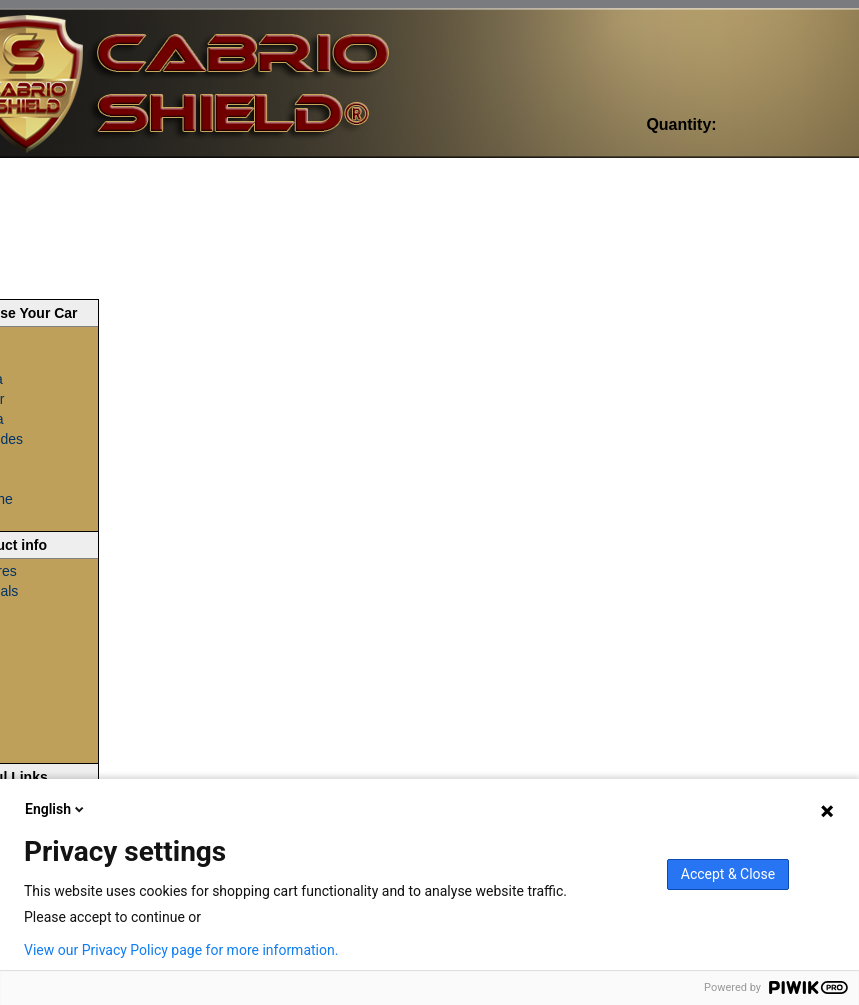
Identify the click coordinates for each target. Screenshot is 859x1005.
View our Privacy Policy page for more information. (181, 950)
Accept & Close (728, 874)
